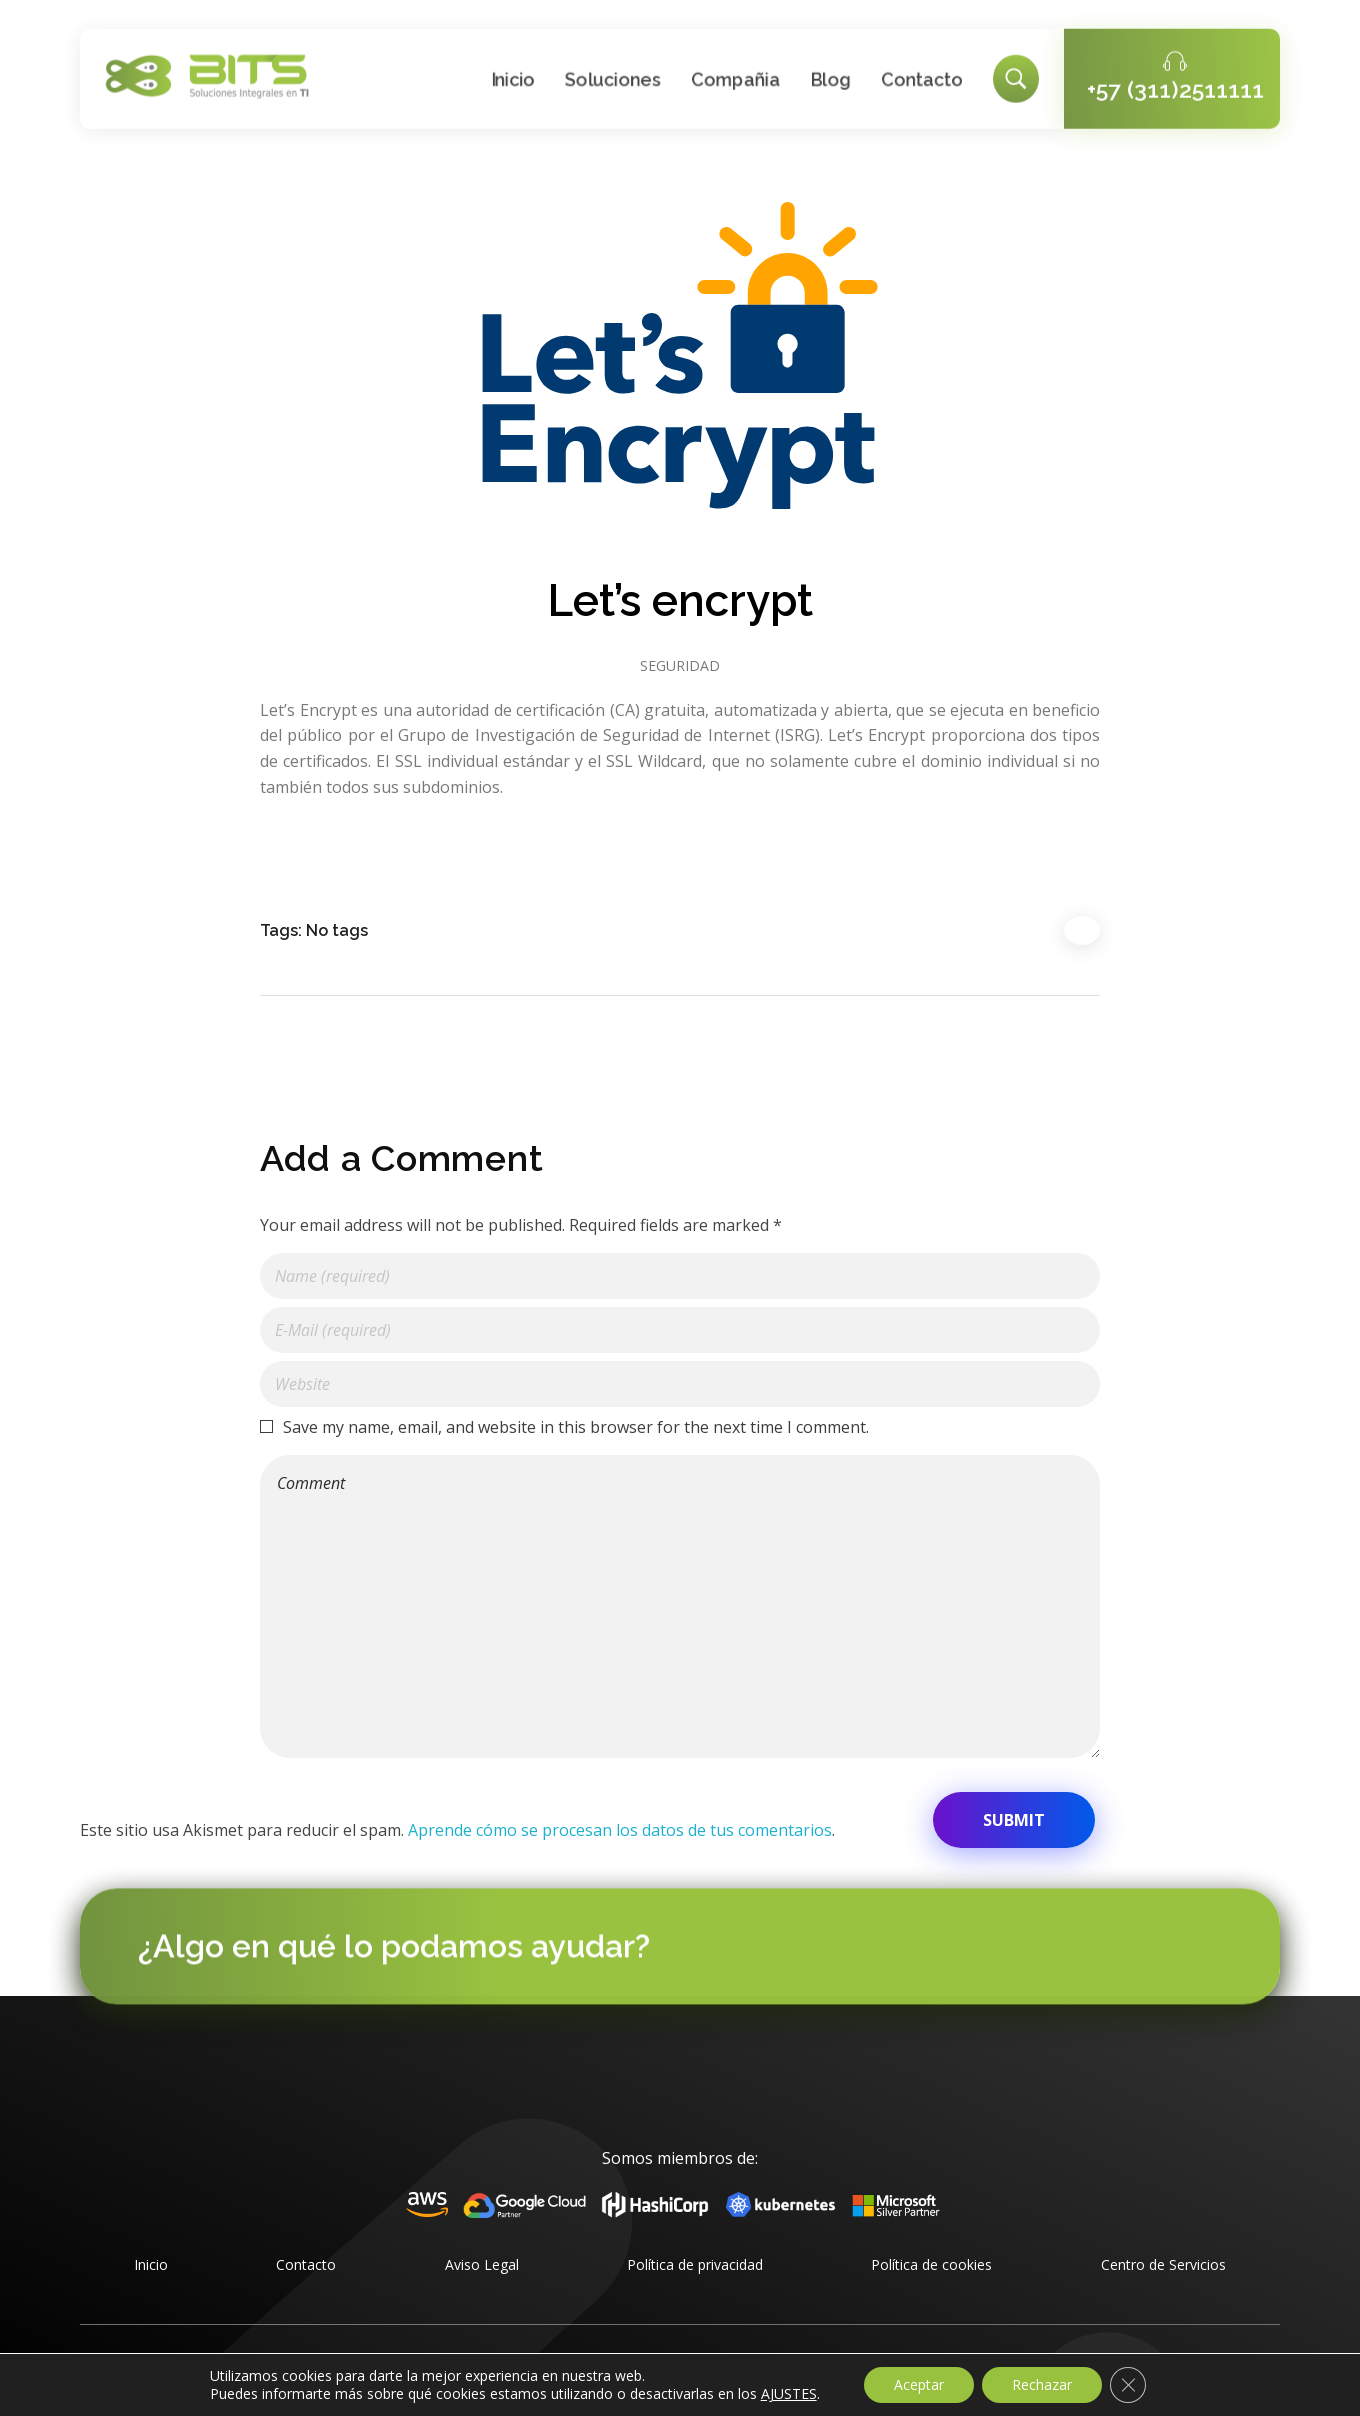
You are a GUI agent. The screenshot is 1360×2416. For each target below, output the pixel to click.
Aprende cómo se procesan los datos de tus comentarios (620, 1830)
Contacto (306, 2264)
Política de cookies (931, 2264)
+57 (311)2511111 (1175, 85)
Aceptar (919, 2384)
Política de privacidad (695, 2264)
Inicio (151, 2264)
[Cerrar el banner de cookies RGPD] (1128, 2385)
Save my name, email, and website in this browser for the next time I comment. (576, 1427)
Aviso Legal (482, 2264)
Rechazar (1042, 2384)
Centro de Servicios (1163, 2264)
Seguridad (680, 665)
